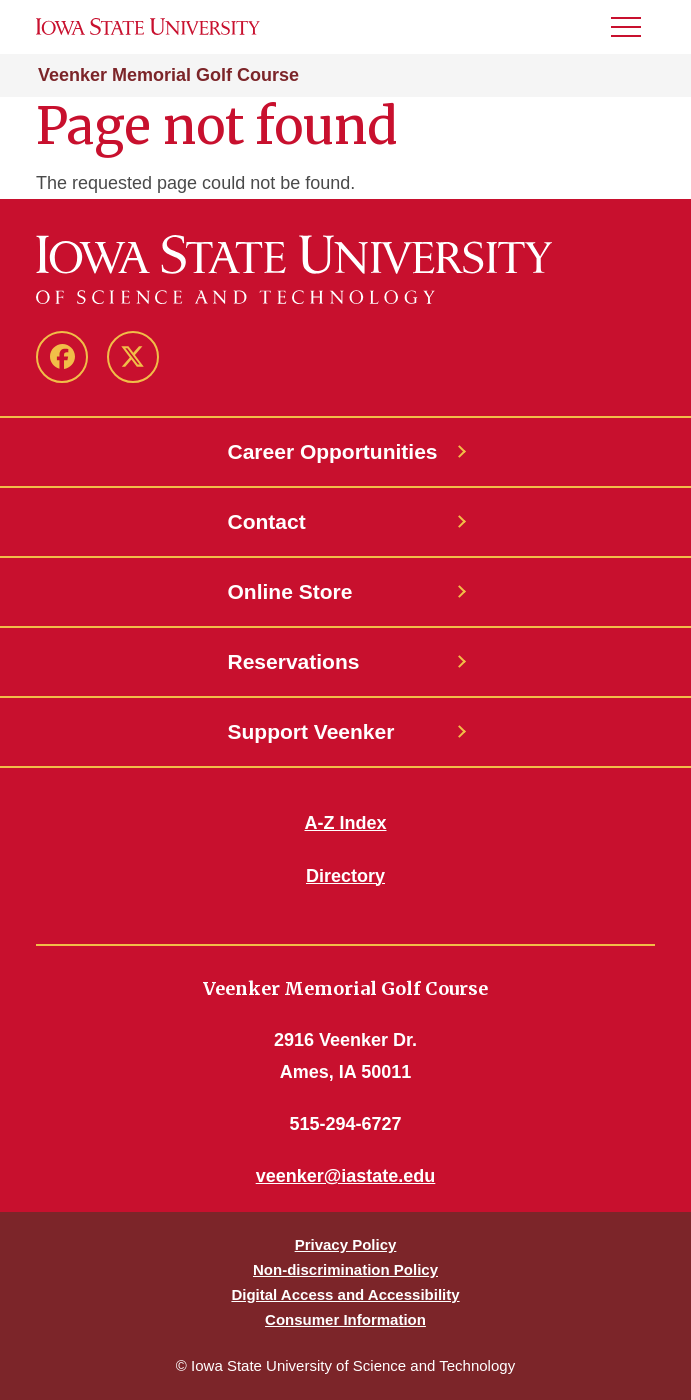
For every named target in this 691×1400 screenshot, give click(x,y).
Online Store (290, 591)
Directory (345, 876)
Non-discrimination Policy (345, 1269)
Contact (267, 521)
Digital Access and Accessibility (345, 1294)
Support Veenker (311, 731)
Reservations (294, 661)
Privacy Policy (346, 1244)
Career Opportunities (333, 451)
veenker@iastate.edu (346, 1176)
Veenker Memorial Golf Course (168, 75)
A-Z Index (345, 823)
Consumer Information (345, 1319)
